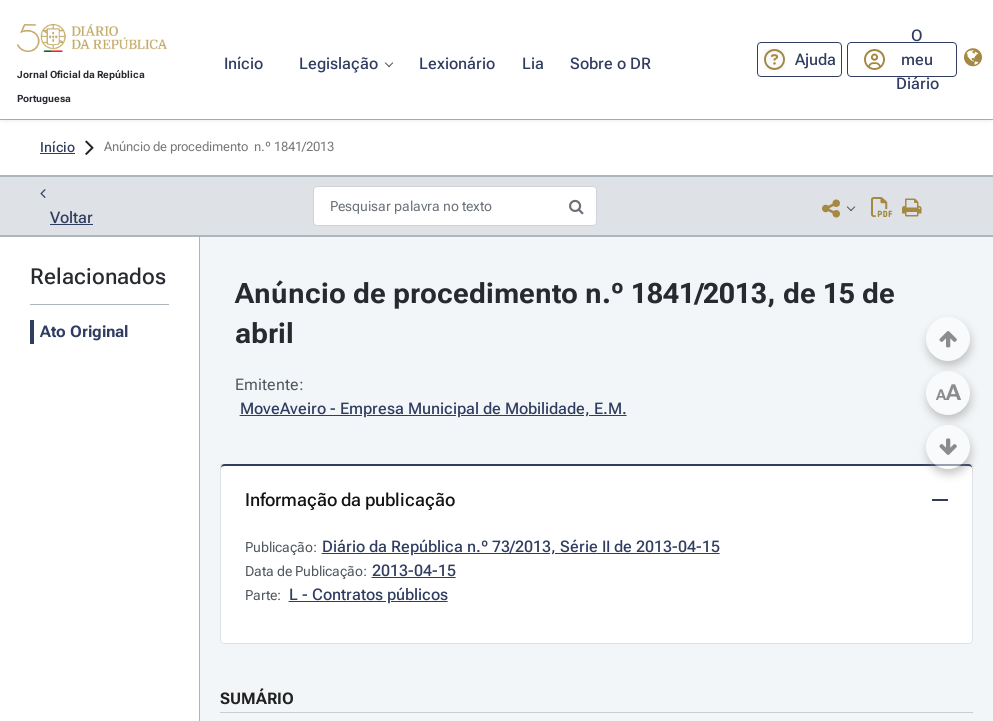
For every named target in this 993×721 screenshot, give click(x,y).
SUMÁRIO (257, 698)
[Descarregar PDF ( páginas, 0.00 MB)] (881, 207)
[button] (92, 41)
